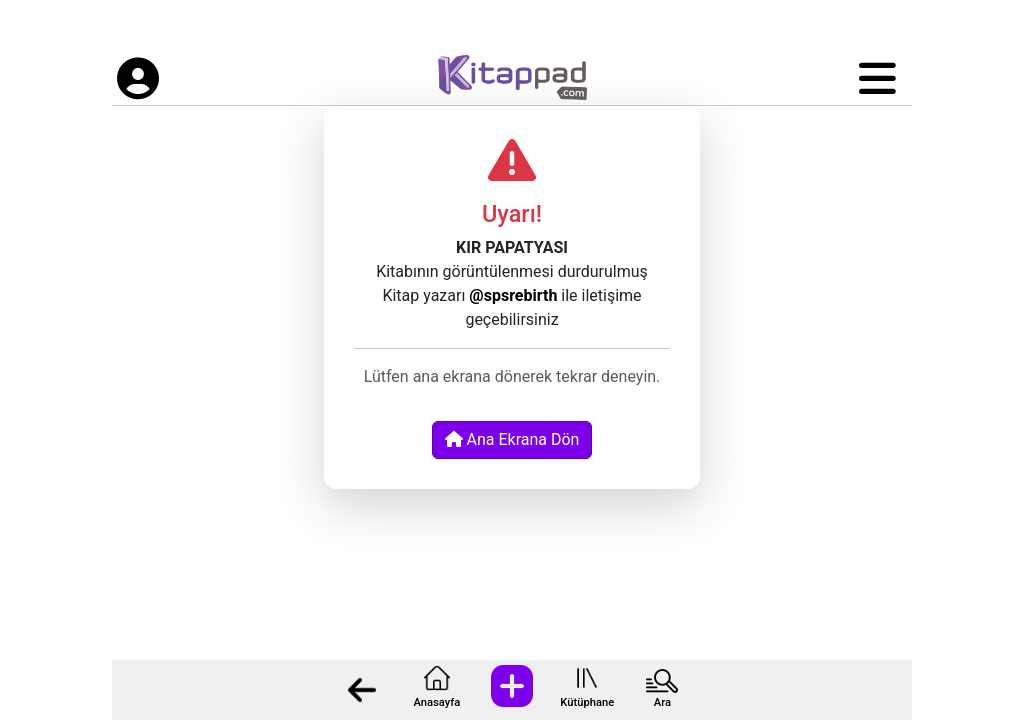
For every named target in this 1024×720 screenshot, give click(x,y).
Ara (662, 702)
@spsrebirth (513, 295)
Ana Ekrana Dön (512, 439)
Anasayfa (436, 702)
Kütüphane (587, 702)
